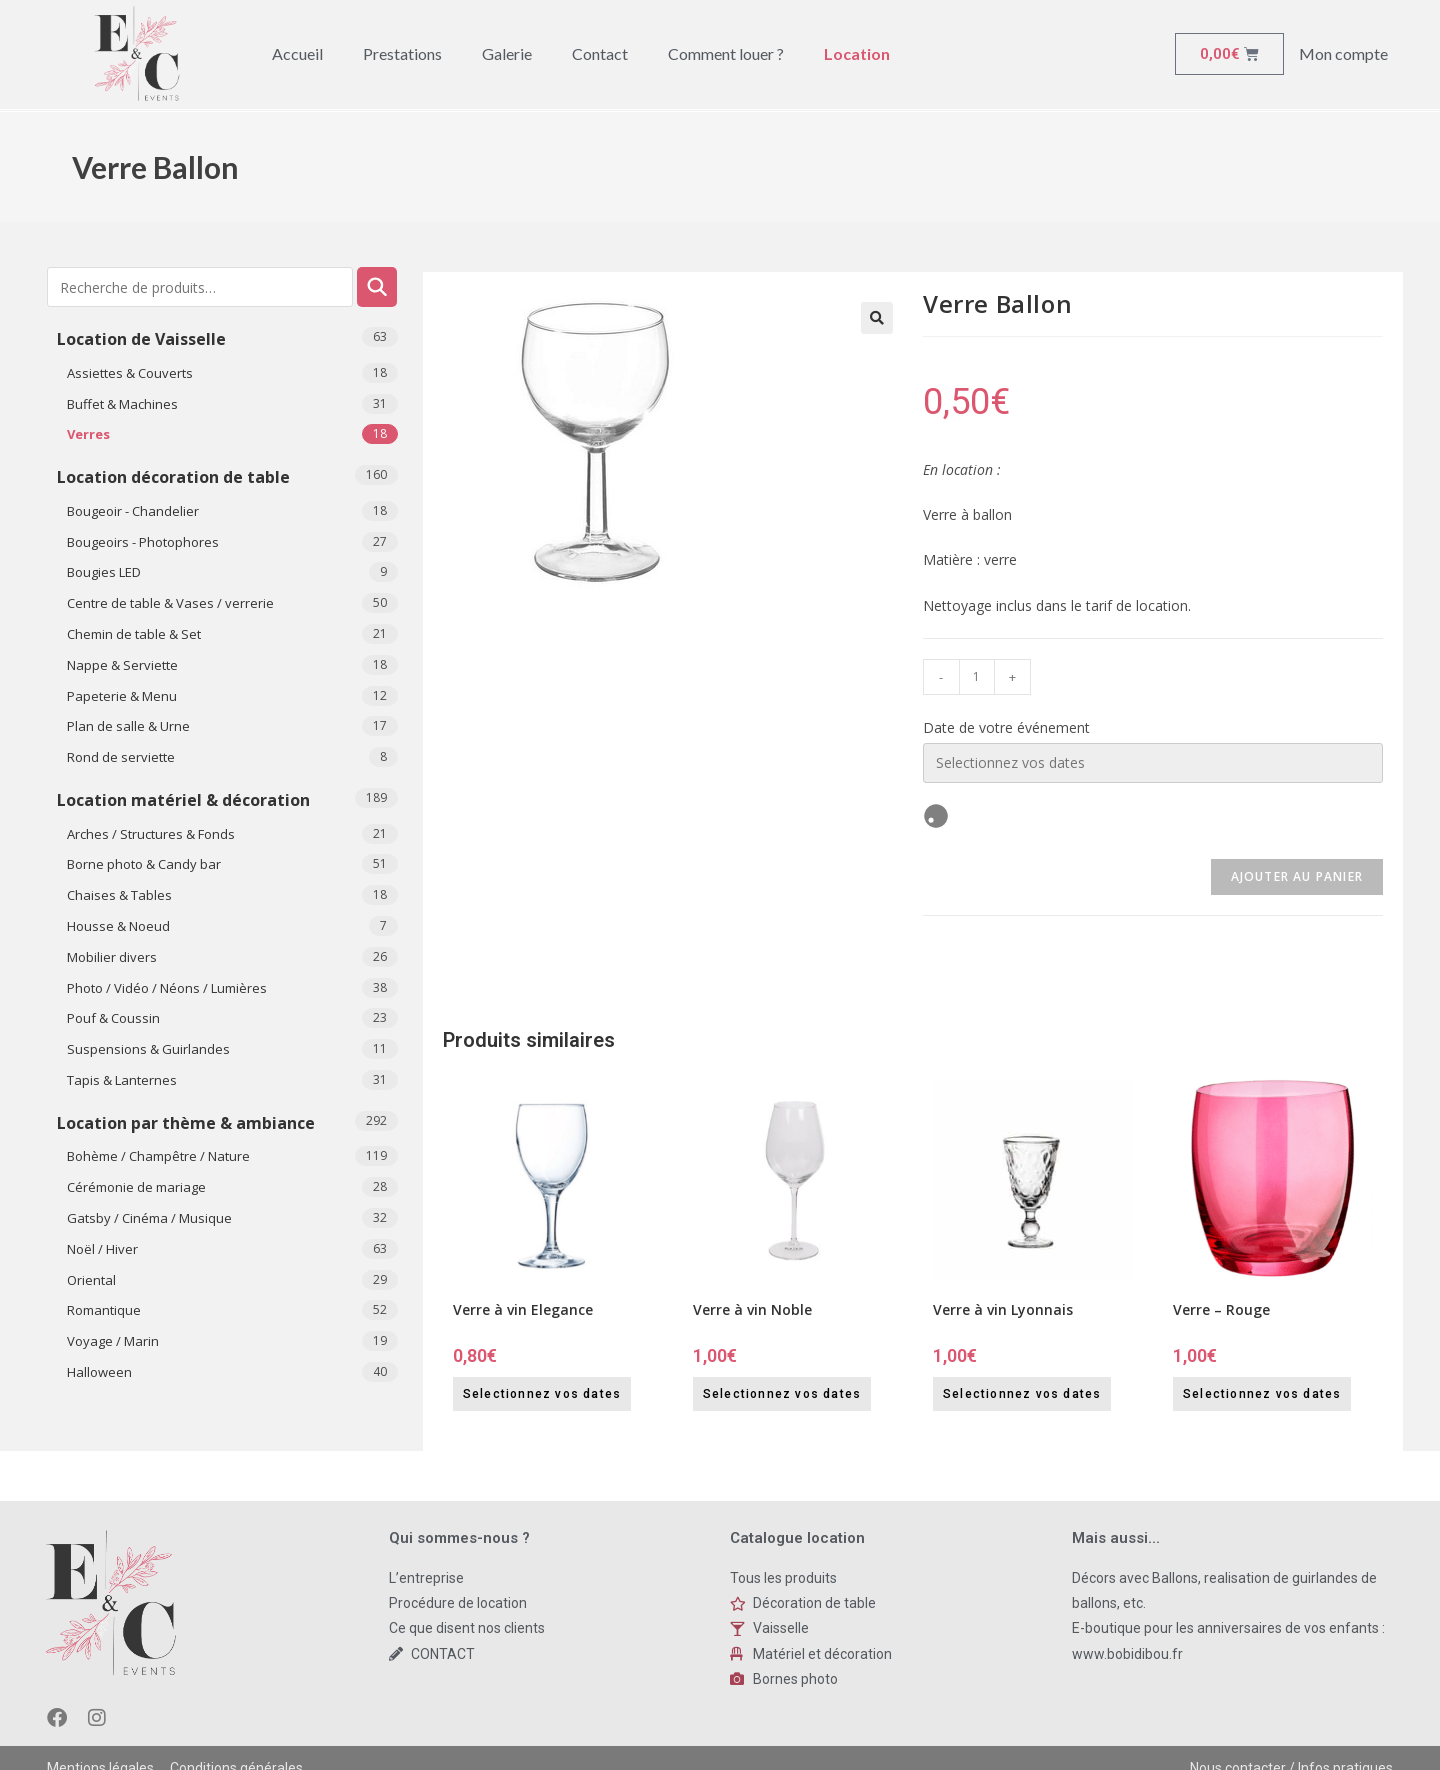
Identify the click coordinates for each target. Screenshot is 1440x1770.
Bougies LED (104, 572)
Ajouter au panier (1297, 876)
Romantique (104, 1310)
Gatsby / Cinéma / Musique (149, 1218)
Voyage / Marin (113, 1341)
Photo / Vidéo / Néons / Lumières (167, 988)
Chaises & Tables (119, 895)
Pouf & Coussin (113, 1018)
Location (857, 53)
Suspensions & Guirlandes (148, 1049)
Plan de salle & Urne (128, 726)
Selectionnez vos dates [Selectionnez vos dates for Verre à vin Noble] (782, 1394)
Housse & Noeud (118, 926)
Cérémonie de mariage (136, 1187)
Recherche (377, 287)
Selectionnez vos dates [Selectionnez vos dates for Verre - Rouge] (1262, 1394)
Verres (88, 434)
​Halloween (99, 1372)
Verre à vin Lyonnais (1003, 1309)
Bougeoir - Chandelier (133, 511)
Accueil (297, 53)
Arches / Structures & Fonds (151, 834)
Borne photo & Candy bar (144, 864)
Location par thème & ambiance (186, 1123)
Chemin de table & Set (134, 634)
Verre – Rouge (1221, 1309)
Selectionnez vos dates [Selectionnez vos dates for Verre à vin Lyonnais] (1022, 1394)
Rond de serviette (121, 757)
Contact (600, 53)
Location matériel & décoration (183, 800)
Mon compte (1343, 53)
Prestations (402, 53)
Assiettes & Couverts (130, 373)
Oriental (91, 1280)
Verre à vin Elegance (523, 1309)
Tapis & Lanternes (122, 1080)
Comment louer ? (726, 53)
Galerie (507, 53)
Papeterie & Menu (122, 696)
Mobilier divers (112, 957)
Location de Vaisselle (141, 339)
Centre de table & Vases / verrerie (170, 603)
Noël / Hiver (102, 1249)
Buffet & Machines (122, 404)
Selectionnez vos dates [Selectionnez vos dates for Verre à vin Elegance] (542, 1394)
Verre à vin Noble (752, 1309)
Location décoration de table (173, 477)
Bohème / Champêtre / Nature (158, 1156)
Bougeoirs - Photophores (143, 542)
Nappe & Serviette (122, 665)
